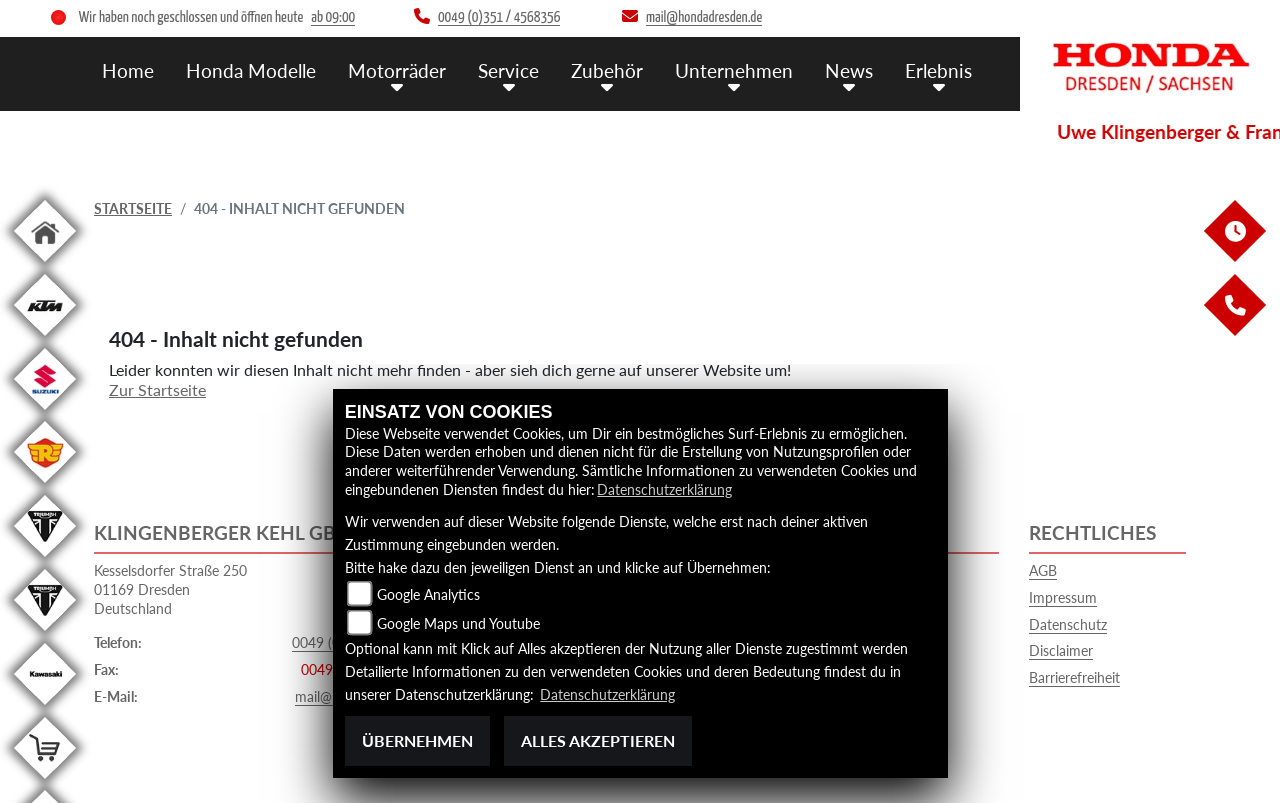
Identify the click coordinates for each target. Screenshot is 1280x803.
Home (128, 70)
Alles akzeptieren (598, 740)
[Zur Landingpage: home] (45, 265)
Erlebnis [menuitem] (938, 70)
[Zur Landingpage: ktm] (45, 339)
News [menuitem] (849, 70)
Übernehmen (417, 740)
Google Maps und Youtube (458, 623)
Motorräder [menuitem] (397, 70)
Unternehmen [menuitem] (734, 70)
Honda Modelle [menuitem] (251, 70)
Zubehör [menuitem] (607, 70)
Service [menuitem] (508, 70)
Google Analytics (428, 594)
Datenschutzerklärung (664, 489)
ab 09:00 (333, 17)
